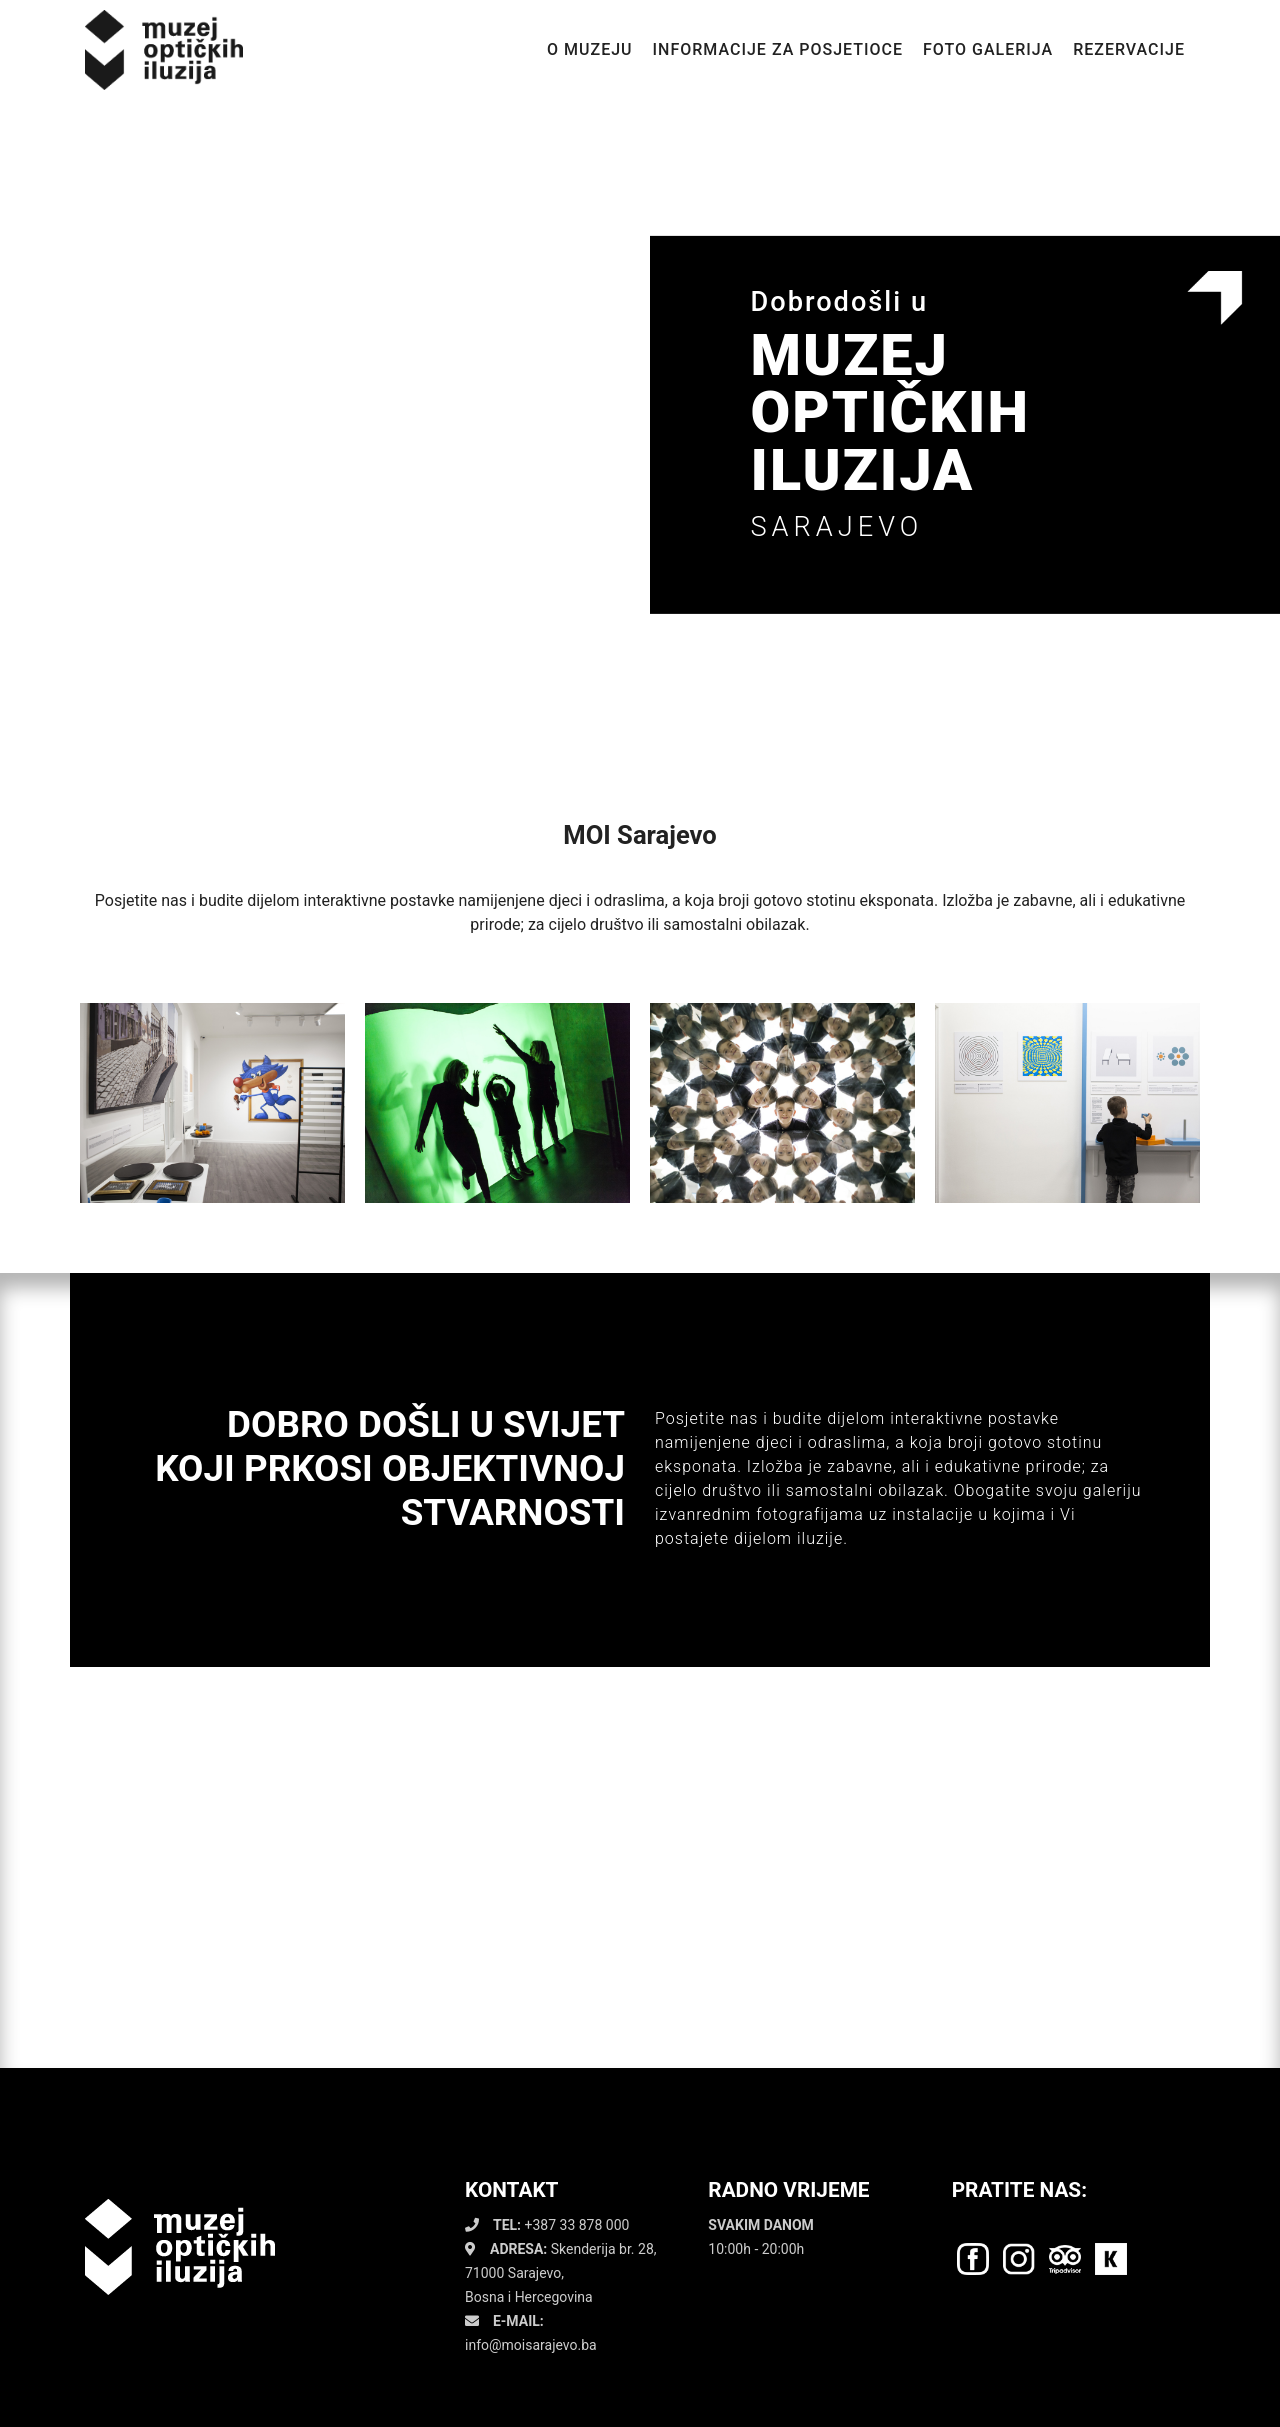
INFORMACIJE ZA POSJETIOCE (778, 49)
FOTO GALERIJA (988, 49)
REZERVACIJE (1129, 49)
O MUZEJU (590, 49)
